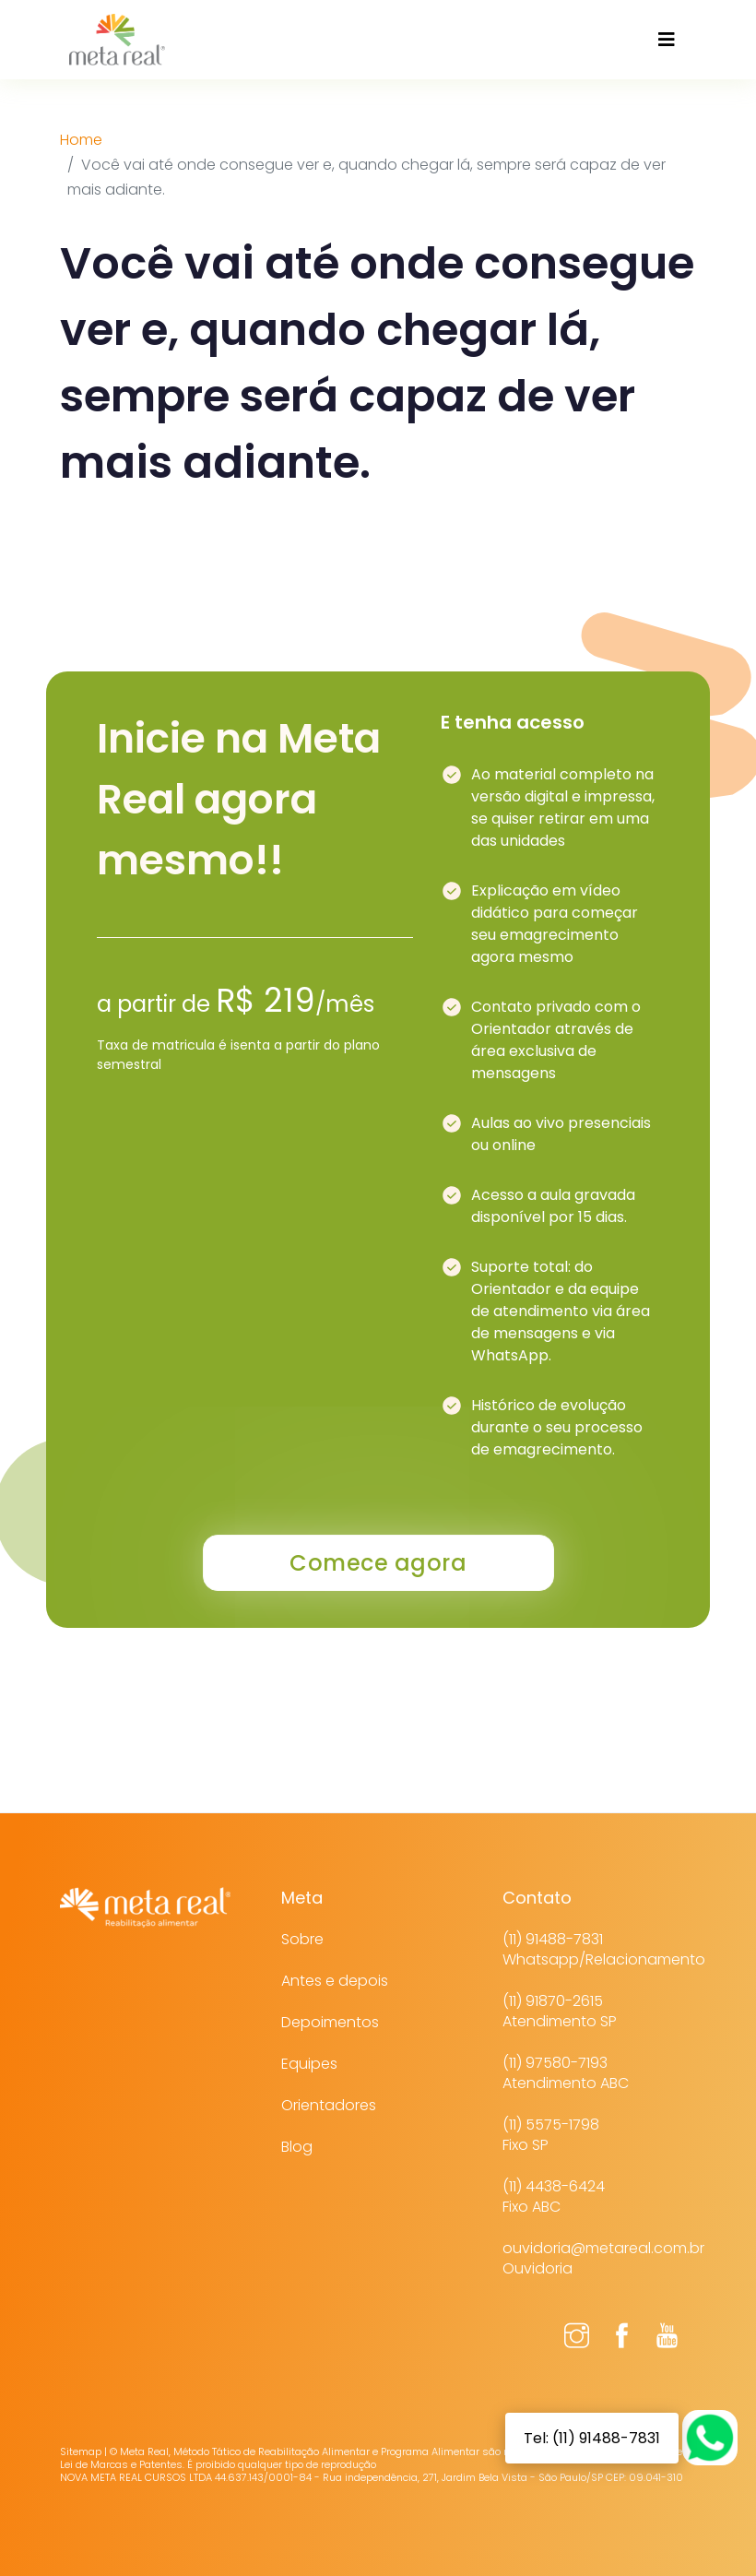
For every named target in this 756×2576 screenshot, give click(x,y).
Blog (297, 2146)
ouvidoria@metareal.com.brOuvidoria (603, 2258)
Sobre (302, 1939)
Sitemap (80, 2451)
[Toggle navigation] (666, 39)
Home (81, 139)
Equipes (309, 2063)
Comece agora (378, 1563)
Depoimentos (330, 2022)
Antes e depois (334, 1980)
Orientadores (328, 2105)
